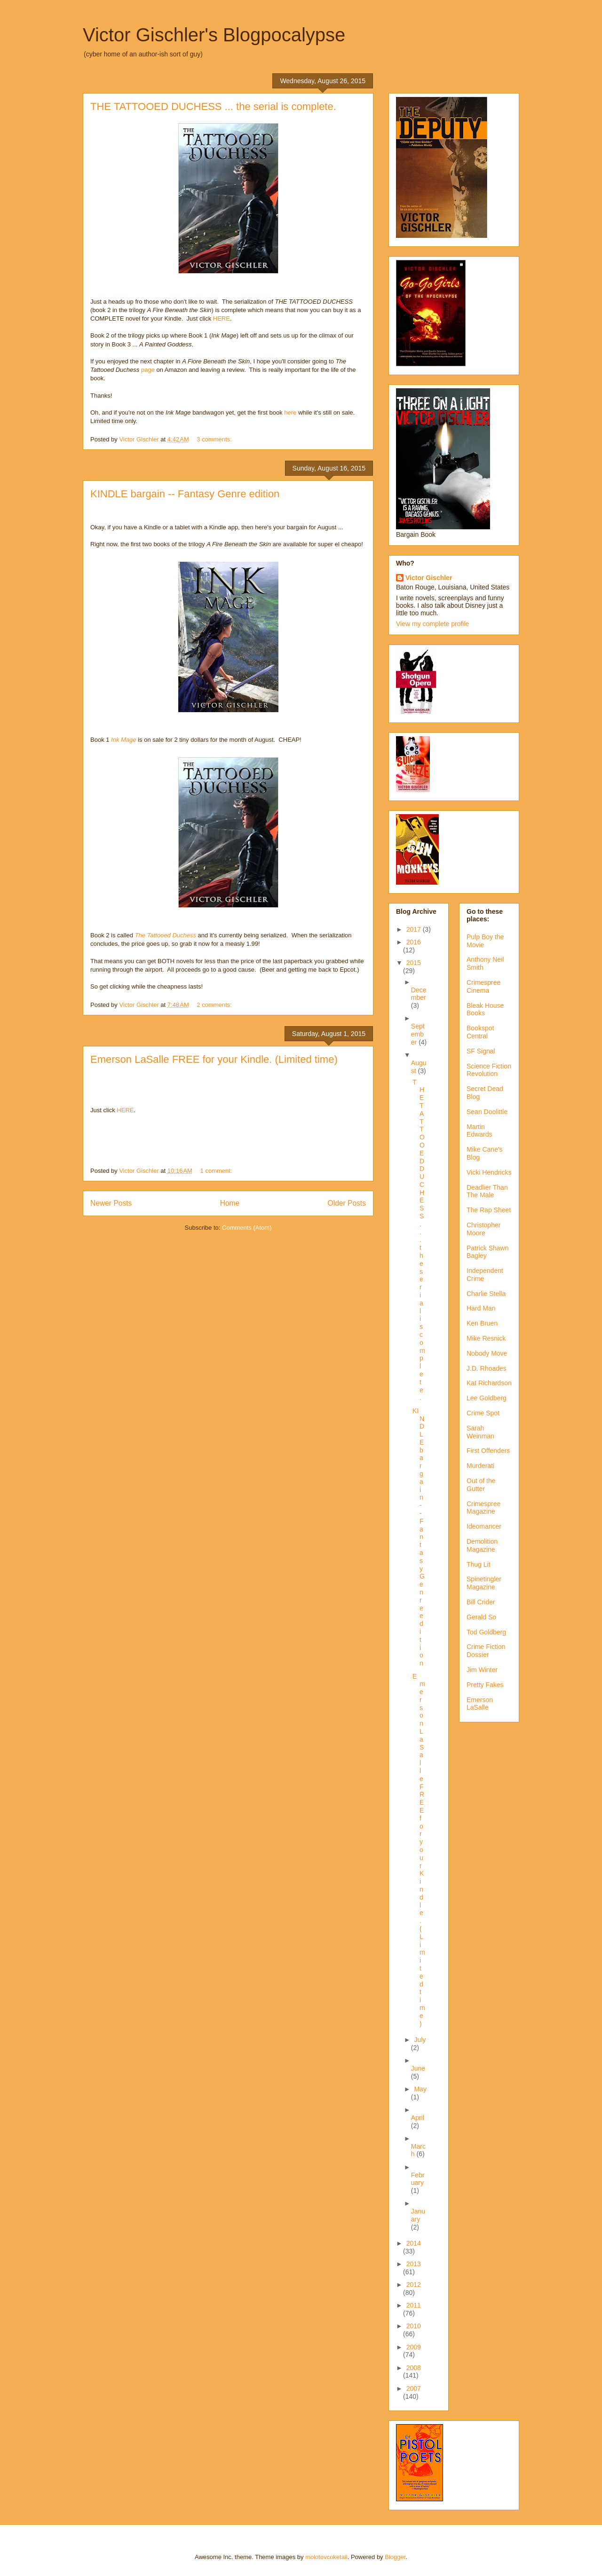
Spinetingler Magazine (484, 1583)
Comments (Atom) (246, 1227)
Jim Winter (482, 1669)
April (417, 2117)
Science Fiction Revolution (489, 1070)
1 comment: (217, 1170)
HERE (221, 318)
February (418, 2179)
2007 (413, 2388)
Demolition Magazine (482, 1545)
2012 (413, 2284)
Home (230, 1203)
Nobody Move (487, 1353)
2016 (413, 942)
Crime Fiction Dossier (486, 1650)
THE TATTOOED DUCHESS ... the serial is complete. (213, 106)
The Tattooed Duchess (165, 935)
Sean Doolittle (487, 1111)
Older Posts (347, 1203)
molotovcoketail (326, 2556)
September (418, 1034)
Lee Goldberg (487, 1398)
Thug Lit (479, 1564)
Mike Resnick (486, 1338)
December (419, 994)
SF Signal (481, 1051)
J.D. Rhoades (487, 1368)
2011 (413, 2305)
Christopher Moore (483, 1229)
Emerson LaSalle (480, 1704)
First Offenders (488, 1450)
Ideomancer (484, 1526)
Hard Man (481, 1308)
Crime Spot (483, 1413)
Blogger (395, 2556)
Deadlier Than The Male (487, 1191)
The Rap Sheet (489, 1210)
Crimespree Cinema (483, 986)
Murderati (480, 1465)
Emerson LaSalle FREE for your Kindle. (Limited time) (214, 1059)
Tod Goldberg (486, 1632)
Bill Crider (481, 1602)
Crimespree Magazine (483, 1508)
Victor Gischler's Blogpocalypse (214, 34)
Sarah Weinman (480, 1432)
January (418, 2215)
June (418, 2068)
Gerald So (481, 1617)
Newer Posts (111, 1203)
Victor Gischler (428, 577)
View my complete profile (432, 624)
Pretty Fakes (485, 1685)
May (420, 2089)
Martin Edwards (479, 1131)
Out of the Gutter (481, 1484)
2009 (413, 2347)
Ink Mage (123, 739)
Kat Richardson (489, 1383)
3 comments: (215, 439)
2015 (413, 962)
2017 (414, 929)
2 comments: (215, 1004)
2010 (413, 2326)
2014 (413, 2243)
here (290, 412)
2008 (413, 2368)
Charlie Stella (486, 1293)
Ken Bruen (482, 1323)
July (420, 2039)
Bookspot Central (480, 1032)
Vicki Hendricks (489, 1172)
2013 (413, 2264)
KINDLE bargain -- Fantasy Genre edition (184, 494)
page (148, 369)
